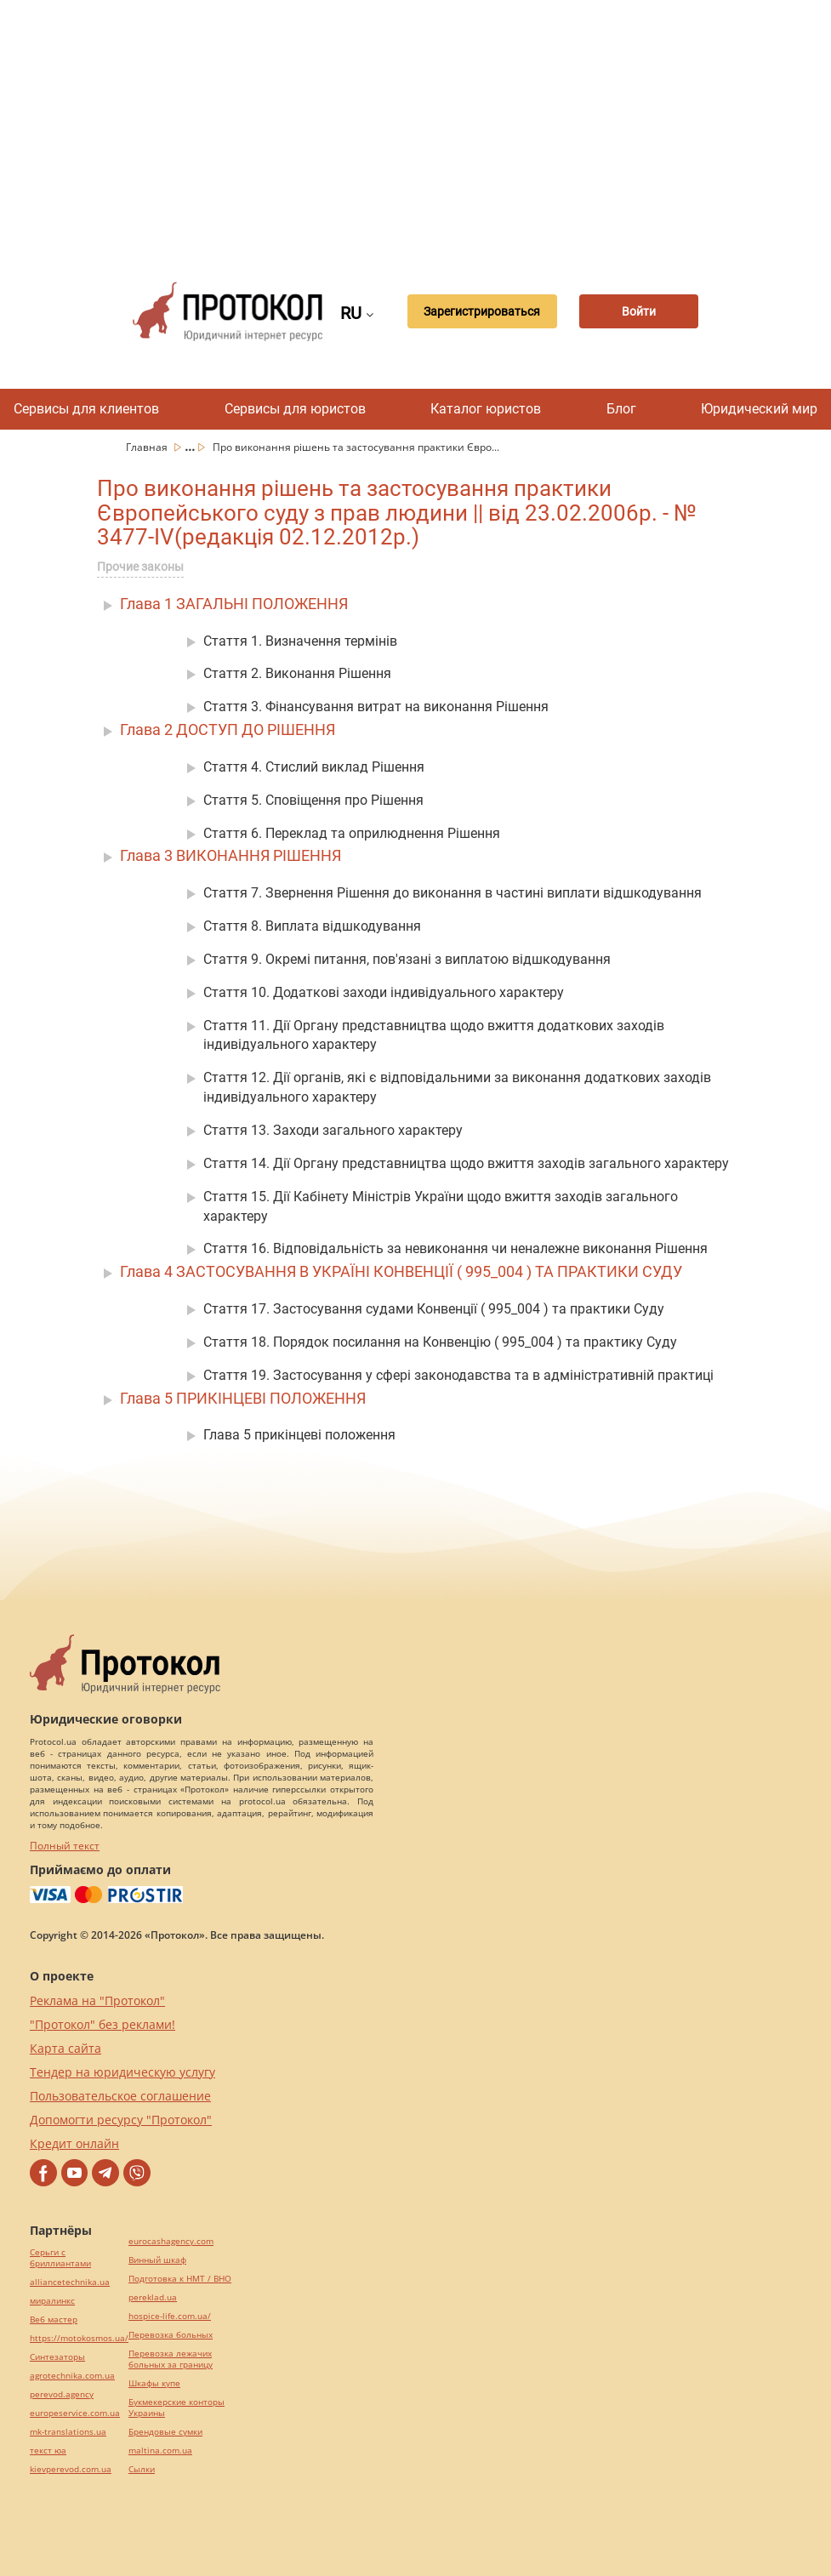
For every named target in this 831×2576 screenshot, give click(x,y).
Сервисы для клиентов (86, 409)
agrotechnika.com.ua (72, 2375)
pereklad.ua (152, 2297)
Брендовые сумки (165, 2431)
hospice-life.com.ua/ (169, 2316)
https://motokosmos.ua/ (79, 2338)
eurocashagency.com (170, 2241)
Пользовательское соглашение (120, 2096)
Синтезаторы (57, 2356)
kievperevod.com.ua (70, 2469)
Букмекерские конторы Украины (176, 2407)
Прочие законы (140, 566)
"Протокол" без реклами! (102, 2024)
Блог (621, 409)
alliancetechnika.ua (70, 2282)
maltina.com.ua (160, 2450)
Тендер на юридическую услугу (122, 2072)
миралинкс (52, 2300)
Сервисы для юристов (295, 409)
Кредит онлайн (74, 2143)
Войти (639, 311)
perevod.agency (62, 2394)
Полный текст (65, 1845)
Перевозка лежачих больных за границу (170, 2359)
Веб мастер (53, 2319)
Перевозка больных (170, 2334)
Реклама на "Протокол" (97, 2000)
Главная (148, 447)
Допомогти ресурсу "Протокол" (121, 2120)
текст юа (48, 2450)
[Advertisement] (470, 128)
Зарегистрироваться (482, 311)
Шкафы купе (154, 2383)
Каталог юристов (485, 409)
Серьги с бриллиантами (60, 2258)
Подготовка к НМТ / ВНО (179, 2278)
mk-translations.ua (68, 2431)
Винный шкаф (157, 2259)
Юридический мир (759, 409)
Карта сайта (65, 2048)
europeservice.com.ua (75, 2413)
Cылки (141, 2469)
